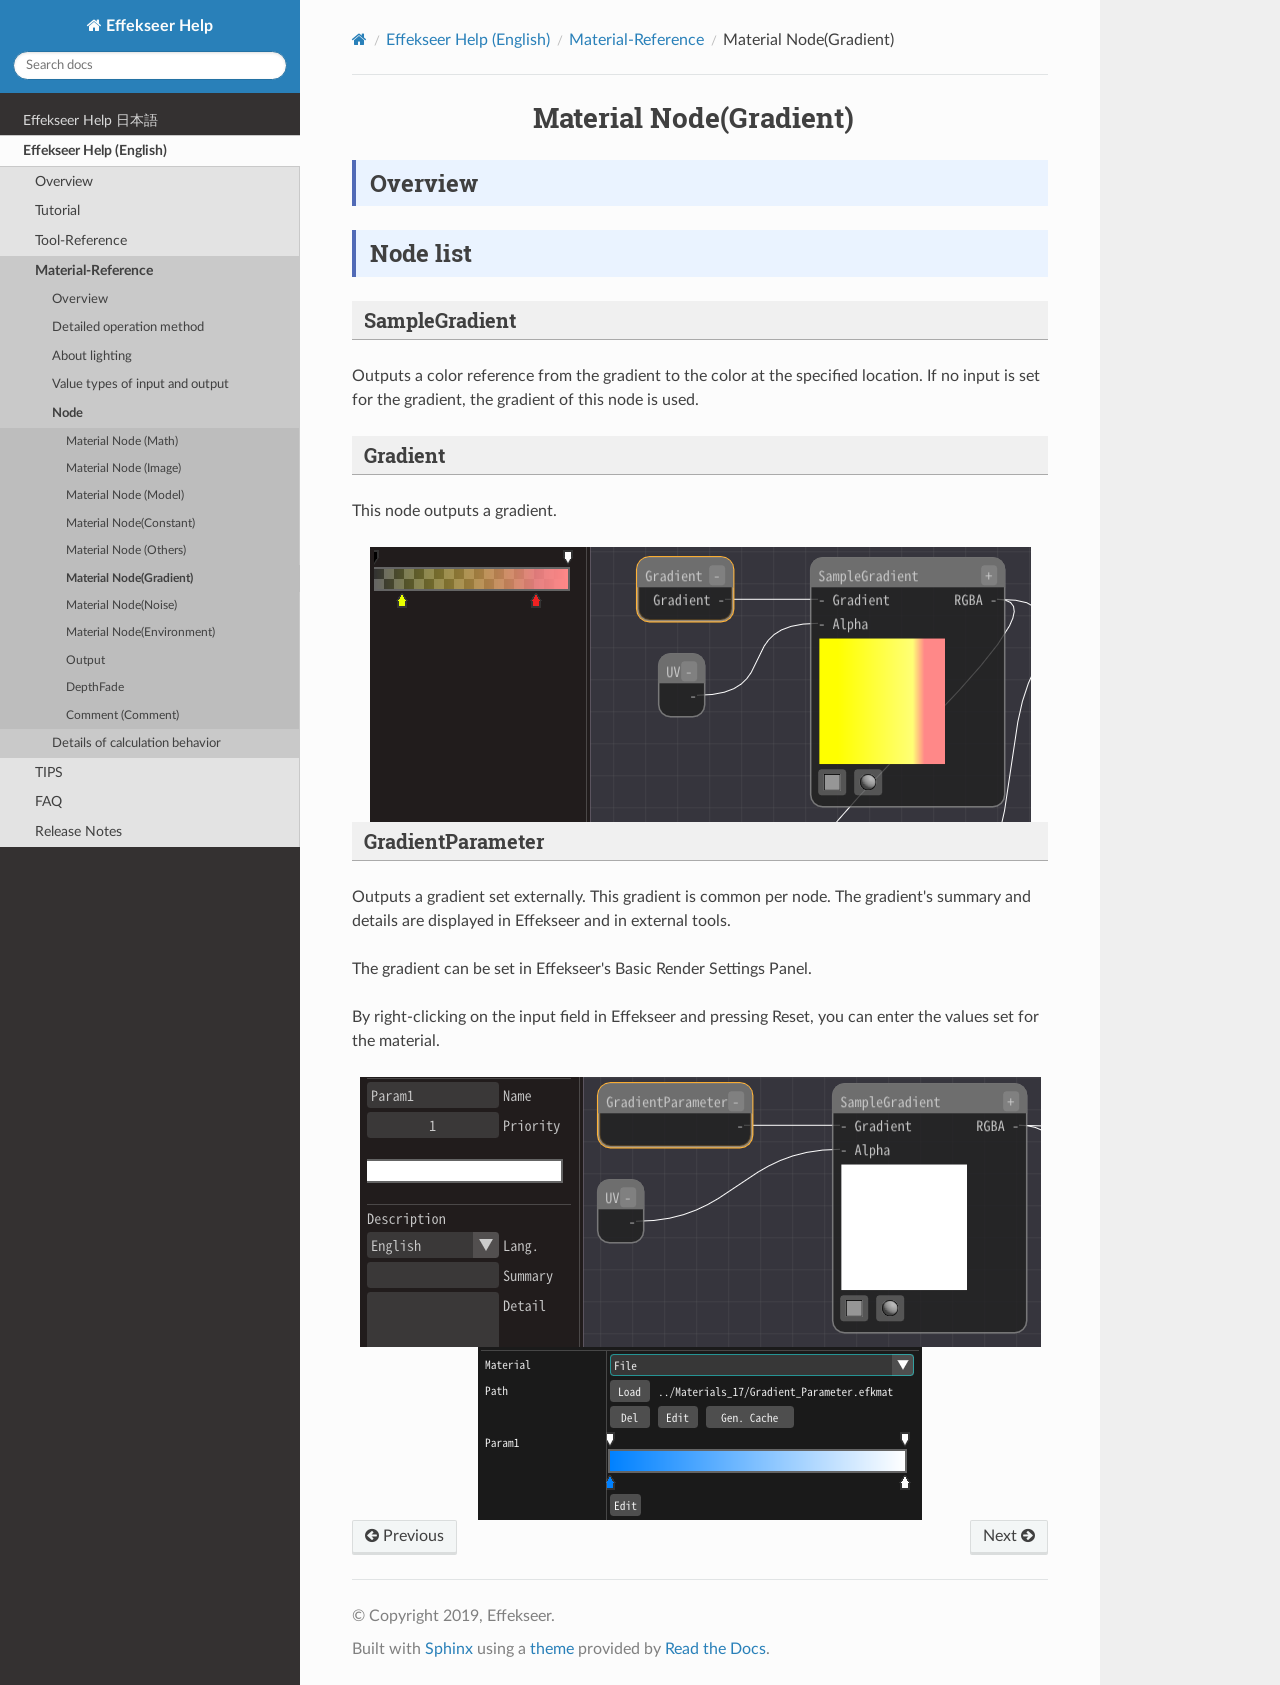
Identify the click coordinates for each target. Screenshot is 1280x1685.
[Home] (359, 39)
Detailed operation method (128, 327)
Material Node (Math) (122, 441)
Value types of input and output (140, 384)
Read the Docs (715, 1649)
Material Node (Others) (126, 550)
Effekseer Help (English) (95, 150)
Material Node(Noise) (121, 605)
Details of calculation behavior (136, 743)
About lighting (92, 356)
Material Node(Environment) (140, 632)
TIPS (49, 772)
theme (552, 1649)
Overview (64, 181)
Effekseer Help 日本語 (90, 120)
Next (1009, 1536)
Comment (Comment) (122, 715)
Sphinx (449, 1649)
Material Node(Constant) (130, 523)
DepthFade (95, 687)
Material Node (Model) (125, 495)
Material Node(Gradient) (129, 578)
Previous (404, 1536)
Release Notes (78, 831)
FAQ (48, 801)
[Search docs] (150, 65)
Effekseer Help (157, 26)
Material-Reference (94, 270)
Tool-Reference (81, 240)
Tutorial (57, 210)
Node (67, 413)
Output (85, 660)
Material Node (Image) (123, 468)
